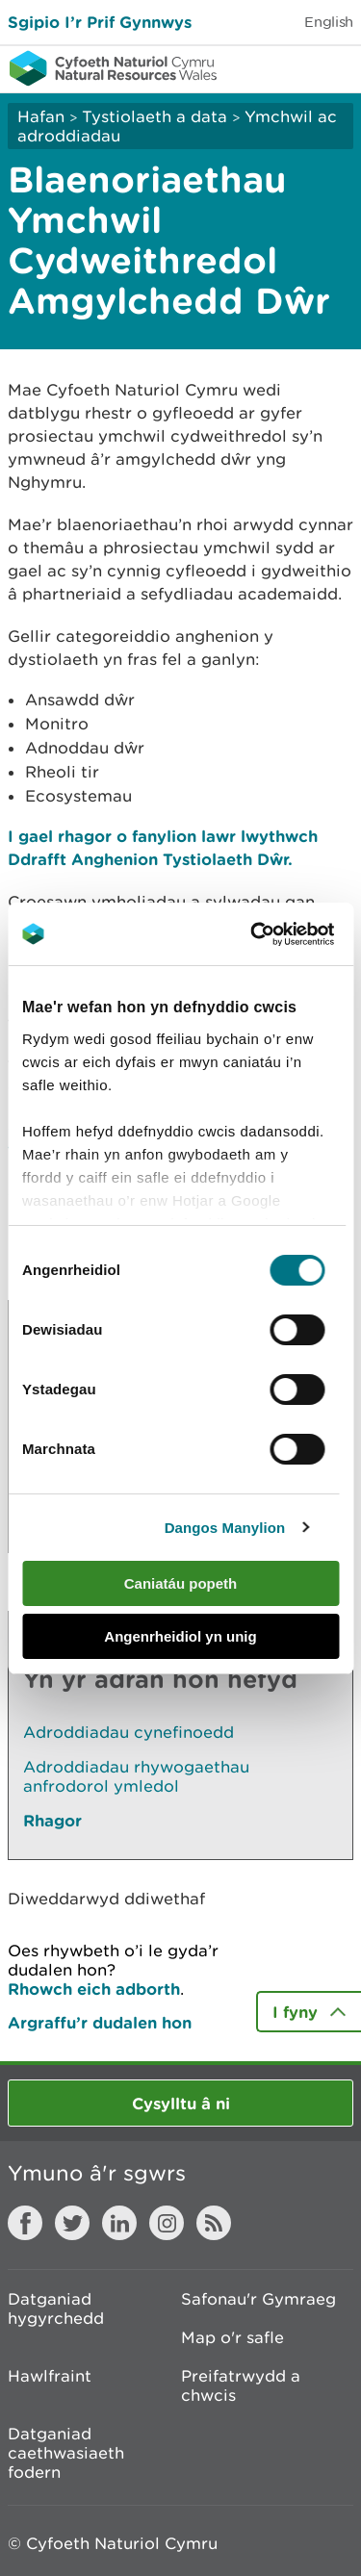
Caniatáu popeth (181, 1583)
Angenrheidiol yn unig (180, 1636)
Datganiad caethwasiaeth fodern (66, 2453)
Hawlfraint (49, 2375)
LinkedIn (119, 2223)
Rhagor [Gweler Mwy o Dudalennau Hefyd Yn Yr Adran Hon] (52, 1820)
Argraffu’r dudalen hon (100, 2022)
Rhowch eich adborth (94, 1988)
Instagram (166, 2223)
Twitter (72, 2223)
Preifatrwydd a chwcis (240, 2385)
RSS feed (213, 2223)
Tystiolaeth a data (154, 116)
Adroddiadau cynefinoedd (128, 1732)
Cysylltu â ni (181, 2103)
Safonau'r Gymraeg (258, 2298)
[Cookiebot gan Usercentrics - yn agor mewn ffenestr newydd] (283, 934)
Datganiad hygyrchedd (56, 2308)
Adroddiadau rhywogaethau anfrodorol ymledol (136, 1776)
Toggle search (280, 67)
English (328, 22)
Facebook (25, 2223)
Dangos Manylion (225, 1527)
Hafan (40, 116)
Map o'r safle (232, 2337)
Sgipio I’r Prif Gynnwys (100, 22)
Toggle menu (334, 67)
